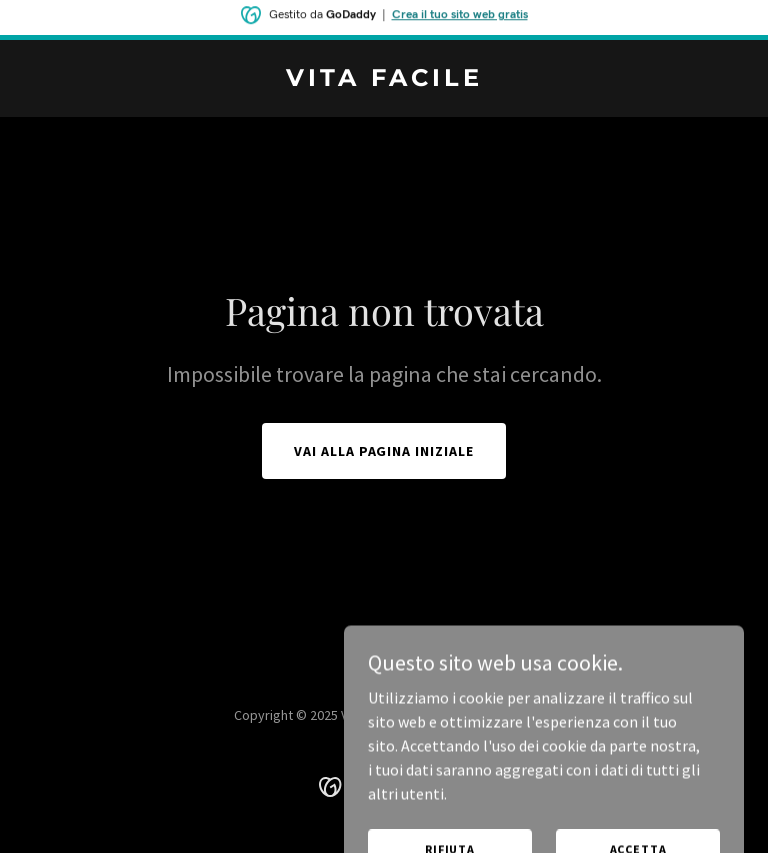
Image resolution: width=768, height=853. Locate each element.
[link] (384, 80)
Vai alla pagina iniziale (384, 451)
